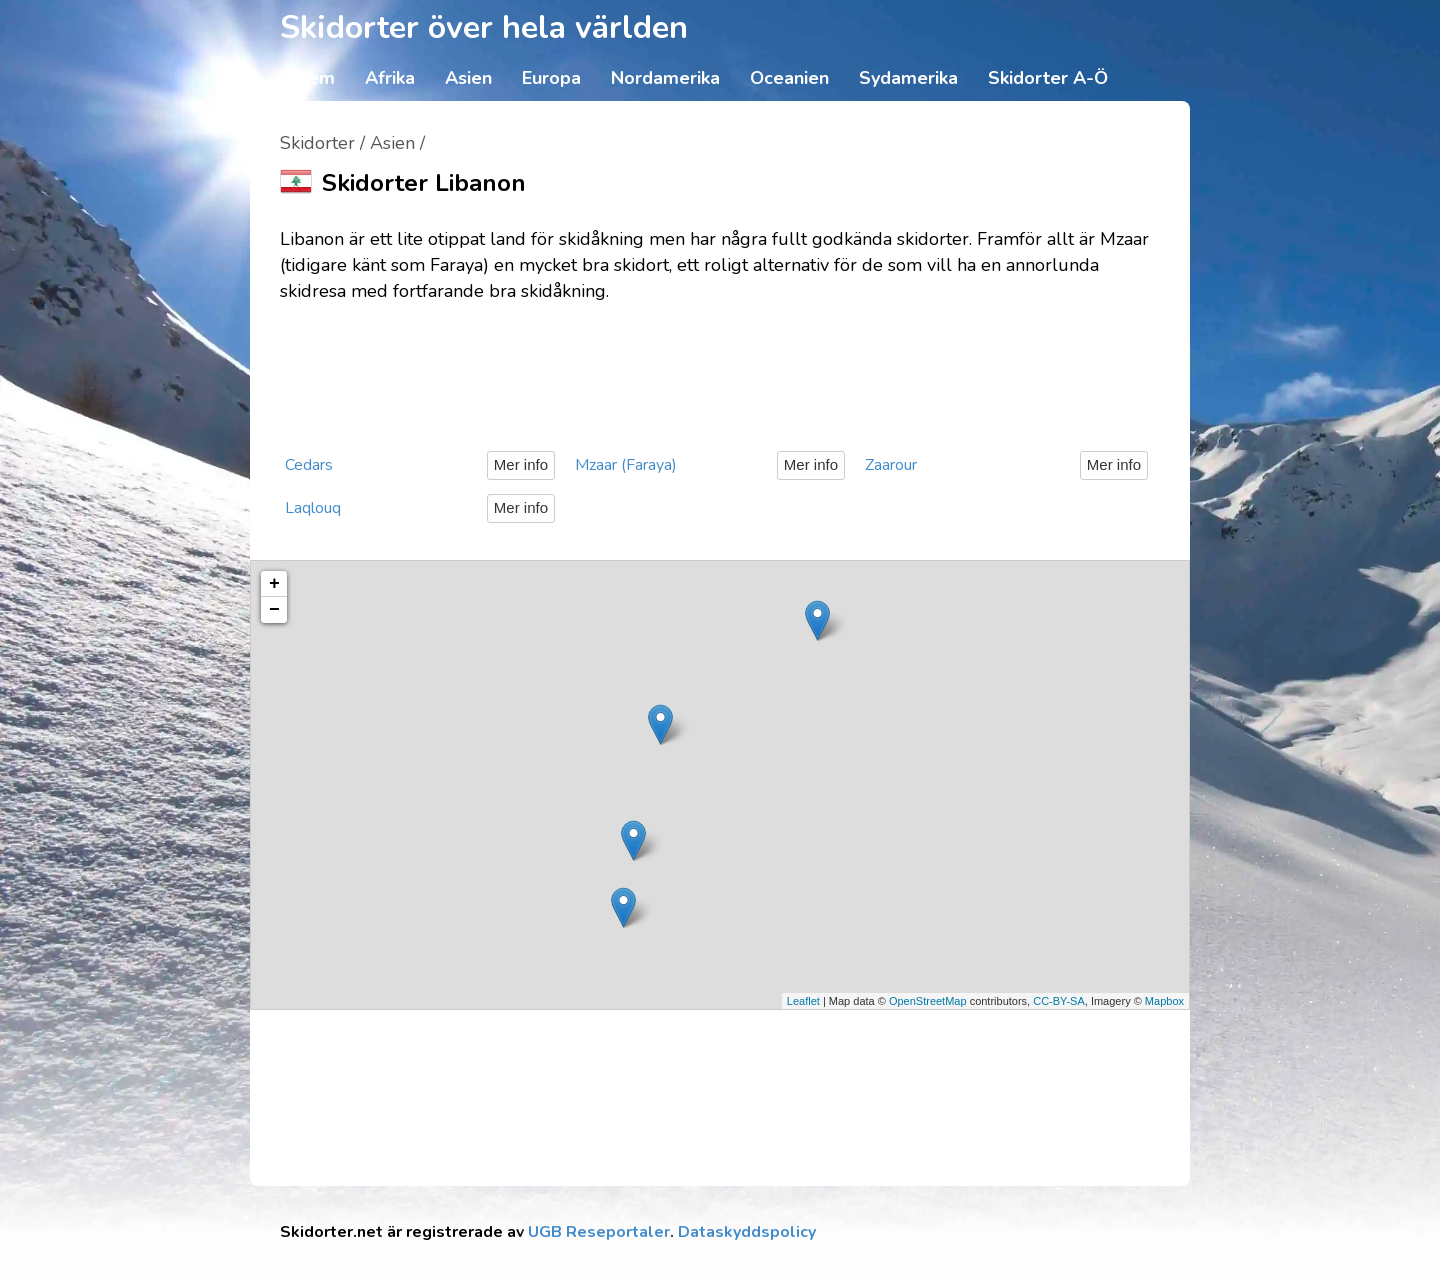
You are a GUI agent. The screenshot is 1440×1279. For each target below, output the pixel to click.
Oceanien (789, 78)
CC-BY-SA (1059, 1001)
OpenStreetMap (928, 1001)
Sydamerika (908, 78)
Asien (468, 78)
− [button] (274, 610)
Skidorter (317, 143)
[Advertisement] (720, 369)
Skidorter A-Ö (1048, 78)
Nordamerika (665, 78)
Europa (551, 78)
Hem (315, 78)
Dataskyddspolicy (747, 1232)
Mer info (521, 464)
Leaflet (803, 1001)
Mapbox (1164, 1001)
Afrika (390, 78)
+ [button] (274, 584)
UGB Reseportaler (599, 1232)
